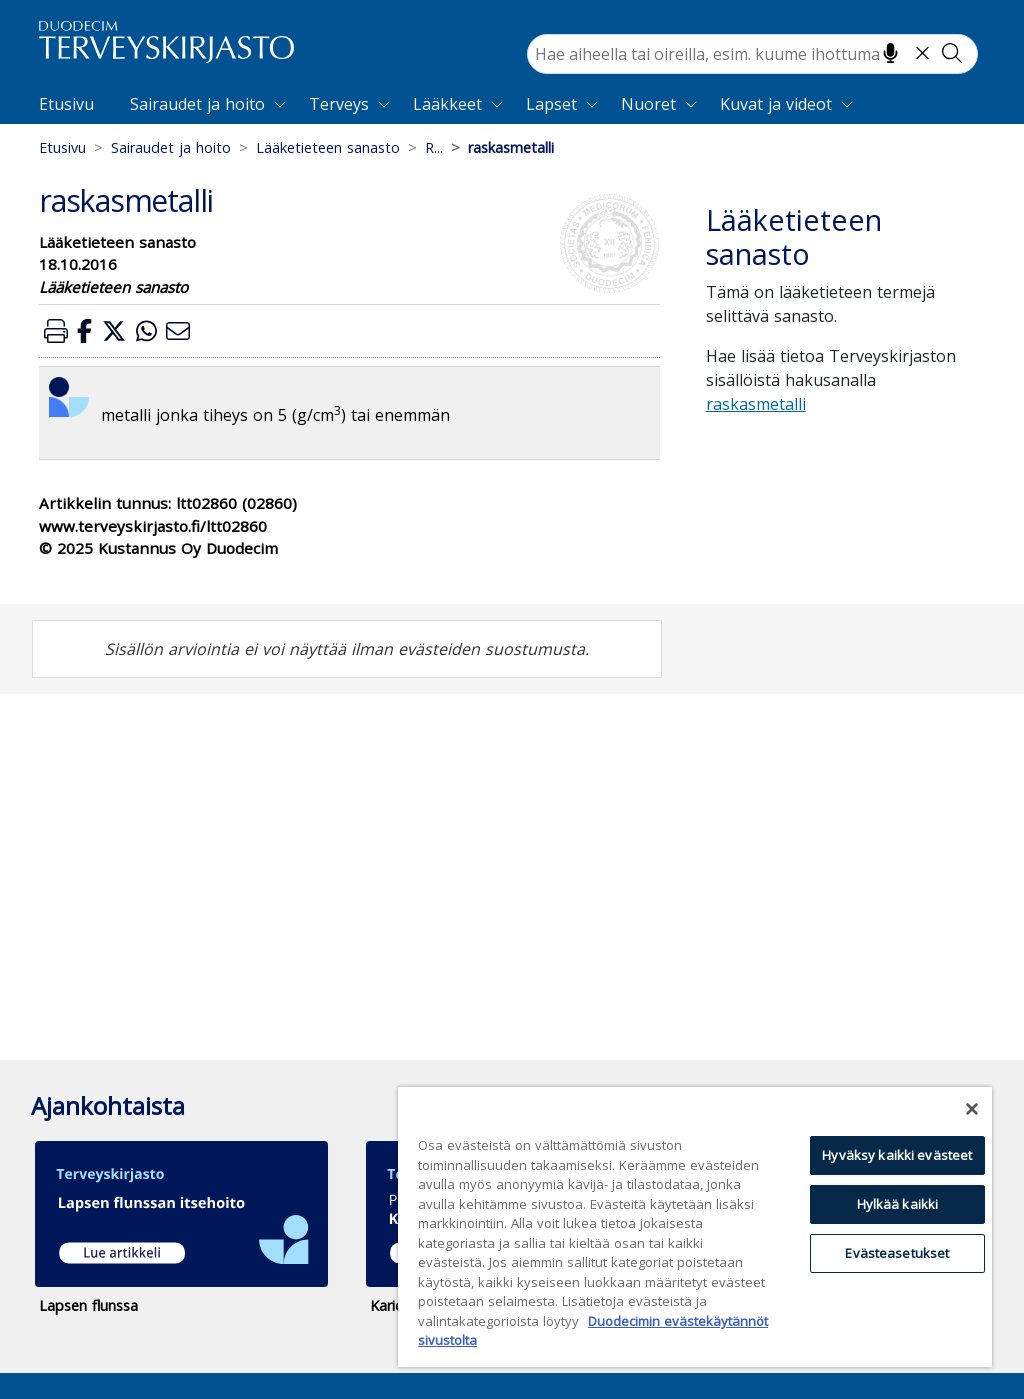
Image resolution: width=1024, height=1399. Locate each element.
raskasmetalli (756, 404)
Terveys (339, 104)
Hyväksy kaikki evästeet (897, 1155)
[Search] (752, 54)
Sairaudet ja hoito (197, 104)
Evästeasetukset (897, 1253)
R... (434, 147)
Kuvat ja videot (776, 104)
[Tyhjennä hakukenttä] (922, 53)
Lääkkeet (447, 104)
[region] (695, 1227)
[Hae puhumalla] (890, 53)
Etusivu (66, 104)
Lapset (551, 104)
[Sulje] (972, 1109)
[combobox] (752, 54)
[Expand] (280, 104)
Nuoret (648, 104)
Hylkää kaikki (898, 1204)
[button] (56, 330)
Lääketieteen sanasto (328, 147)
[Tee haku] (952, 53)
